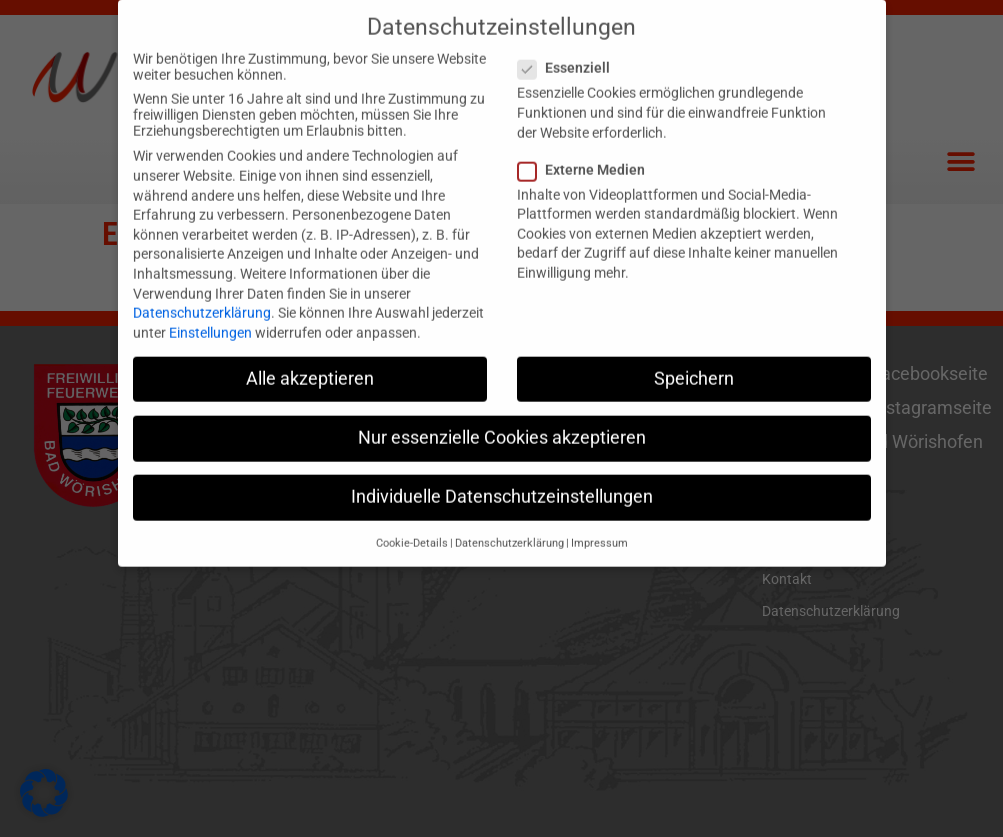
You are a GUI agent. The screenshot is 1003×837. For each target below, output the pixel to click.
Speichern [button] (694, 362)
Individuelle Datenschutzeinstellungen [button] (502, 481)
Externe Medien (587, 153)
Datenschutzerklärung (202, 297)
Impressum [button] (599, 527)
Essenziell (570, 52)
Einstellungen (210, 316)
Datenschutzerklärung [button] (509, 527)
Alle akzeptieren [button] (310, 362)
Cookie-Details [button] (412, 527)
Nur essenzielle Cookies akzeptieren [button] (502, 421)
